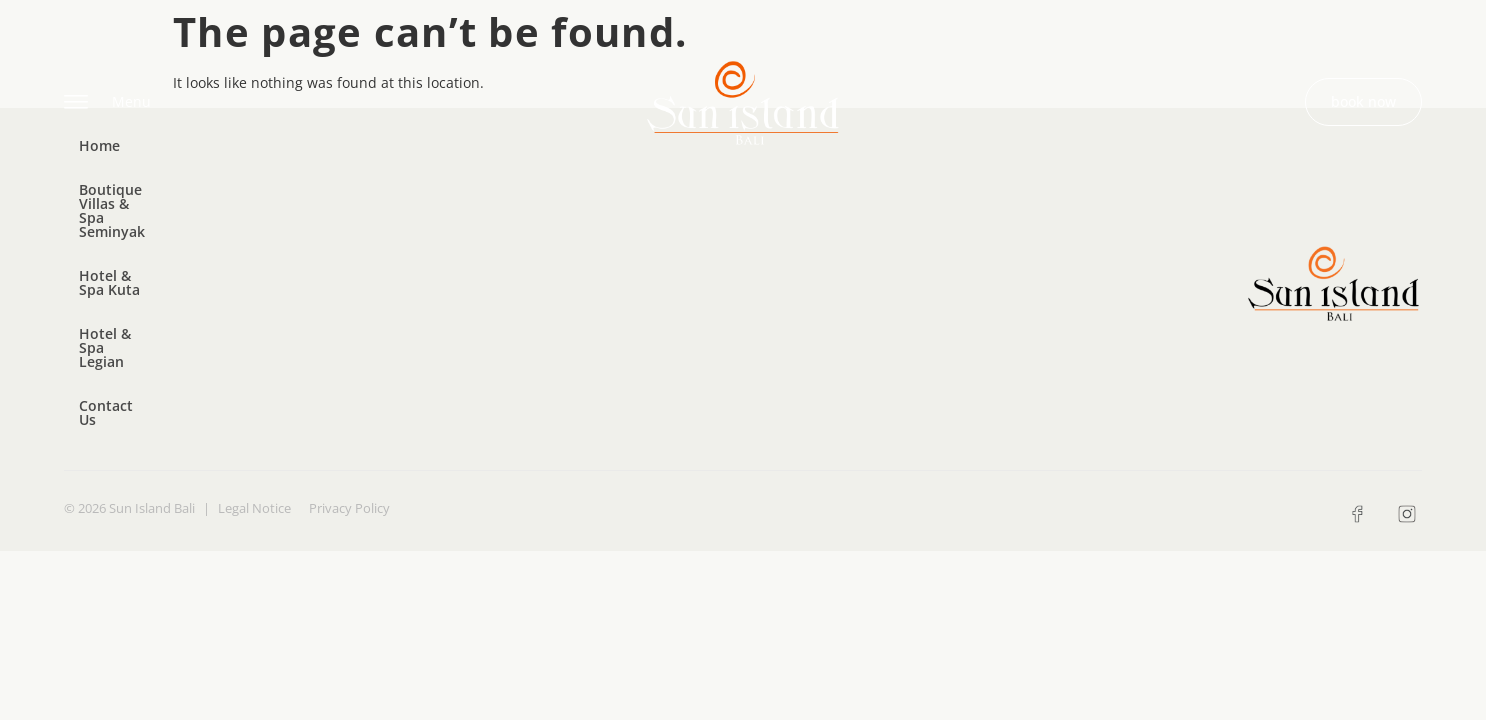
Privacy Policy (349, 269)
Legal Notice (254, 269)
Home (99, 163)
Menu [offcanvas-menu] (107, 102)
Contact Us (760, 163)
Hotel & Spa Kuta (464, 163)
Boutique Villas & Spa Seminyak (263, 163)
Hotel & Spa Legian (623, 163)
